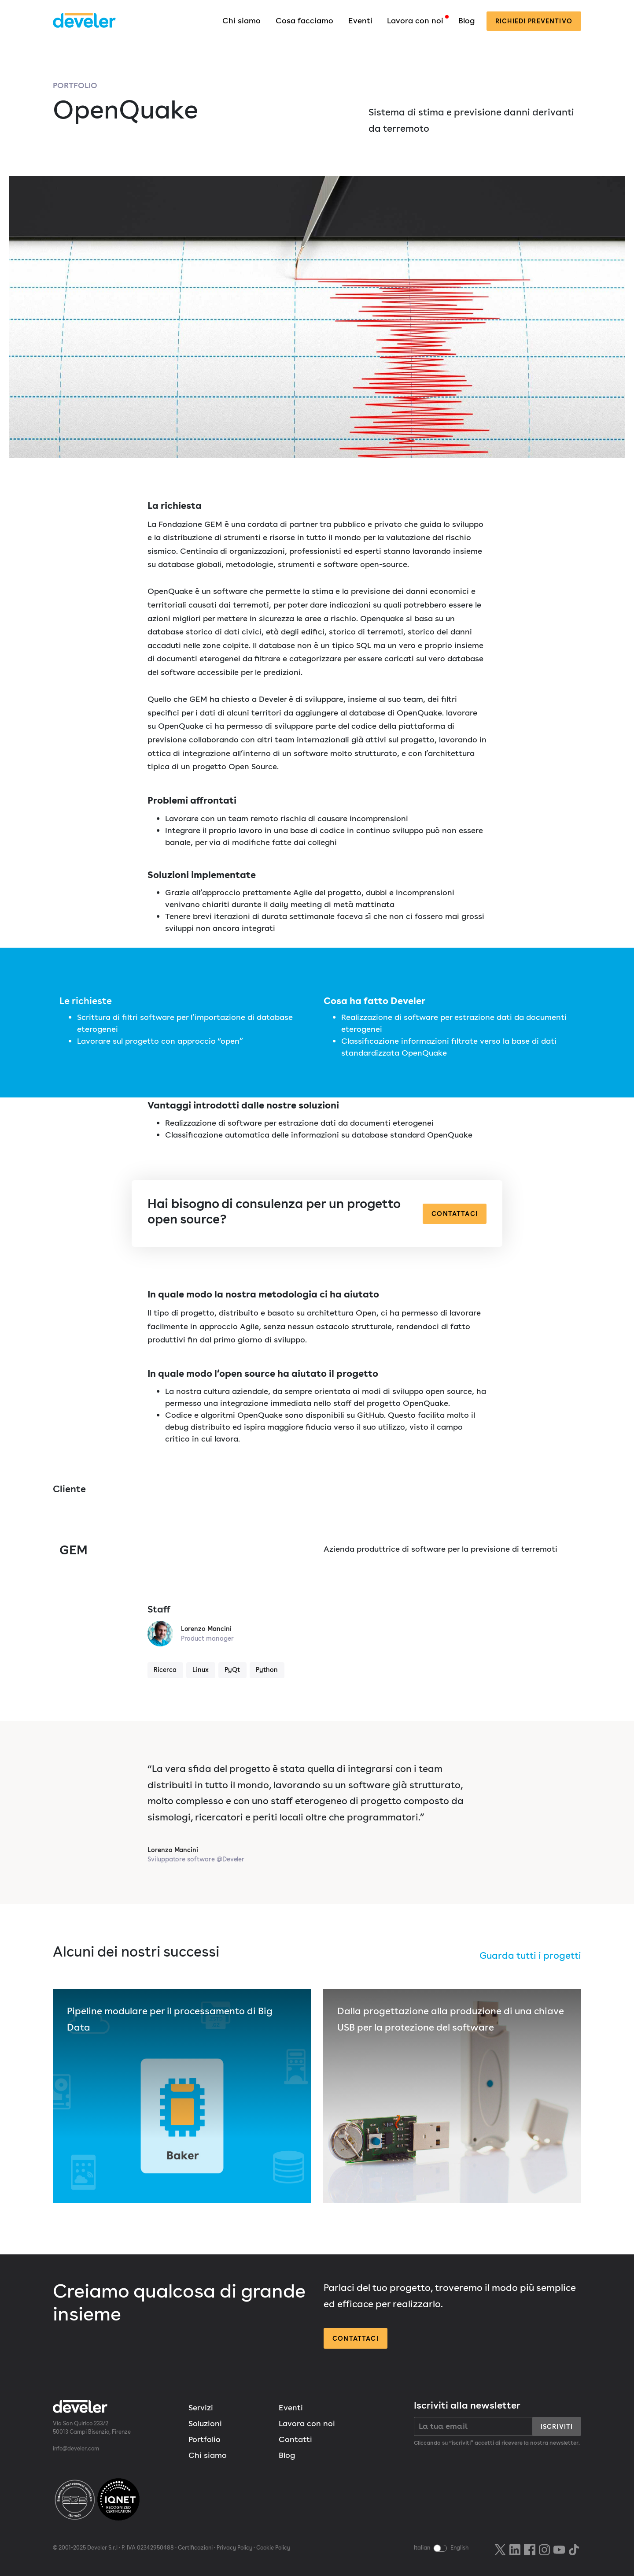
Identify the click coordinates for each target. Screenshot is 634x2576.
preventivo (533, 21)
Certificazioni (195, 2547)
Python (267, 1669)
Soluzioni (205, 2423)
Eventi (360, 20)
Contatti (295, 2439)
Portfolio (75, 85)
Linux (200, 1669)
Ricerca (165, 1669)
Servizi (200, 2407)
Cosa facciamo (304, 20)
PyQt (232, 1669)
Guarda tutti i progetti (530, 1955)
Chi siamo (241, 20)
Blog (466, 20)
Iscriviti (557, 2426)
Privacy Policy (234, 2547)
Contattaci (454, 1213)
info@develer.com (76, 2448)
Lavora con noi (415, 20)
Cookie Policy (273, 2547)
